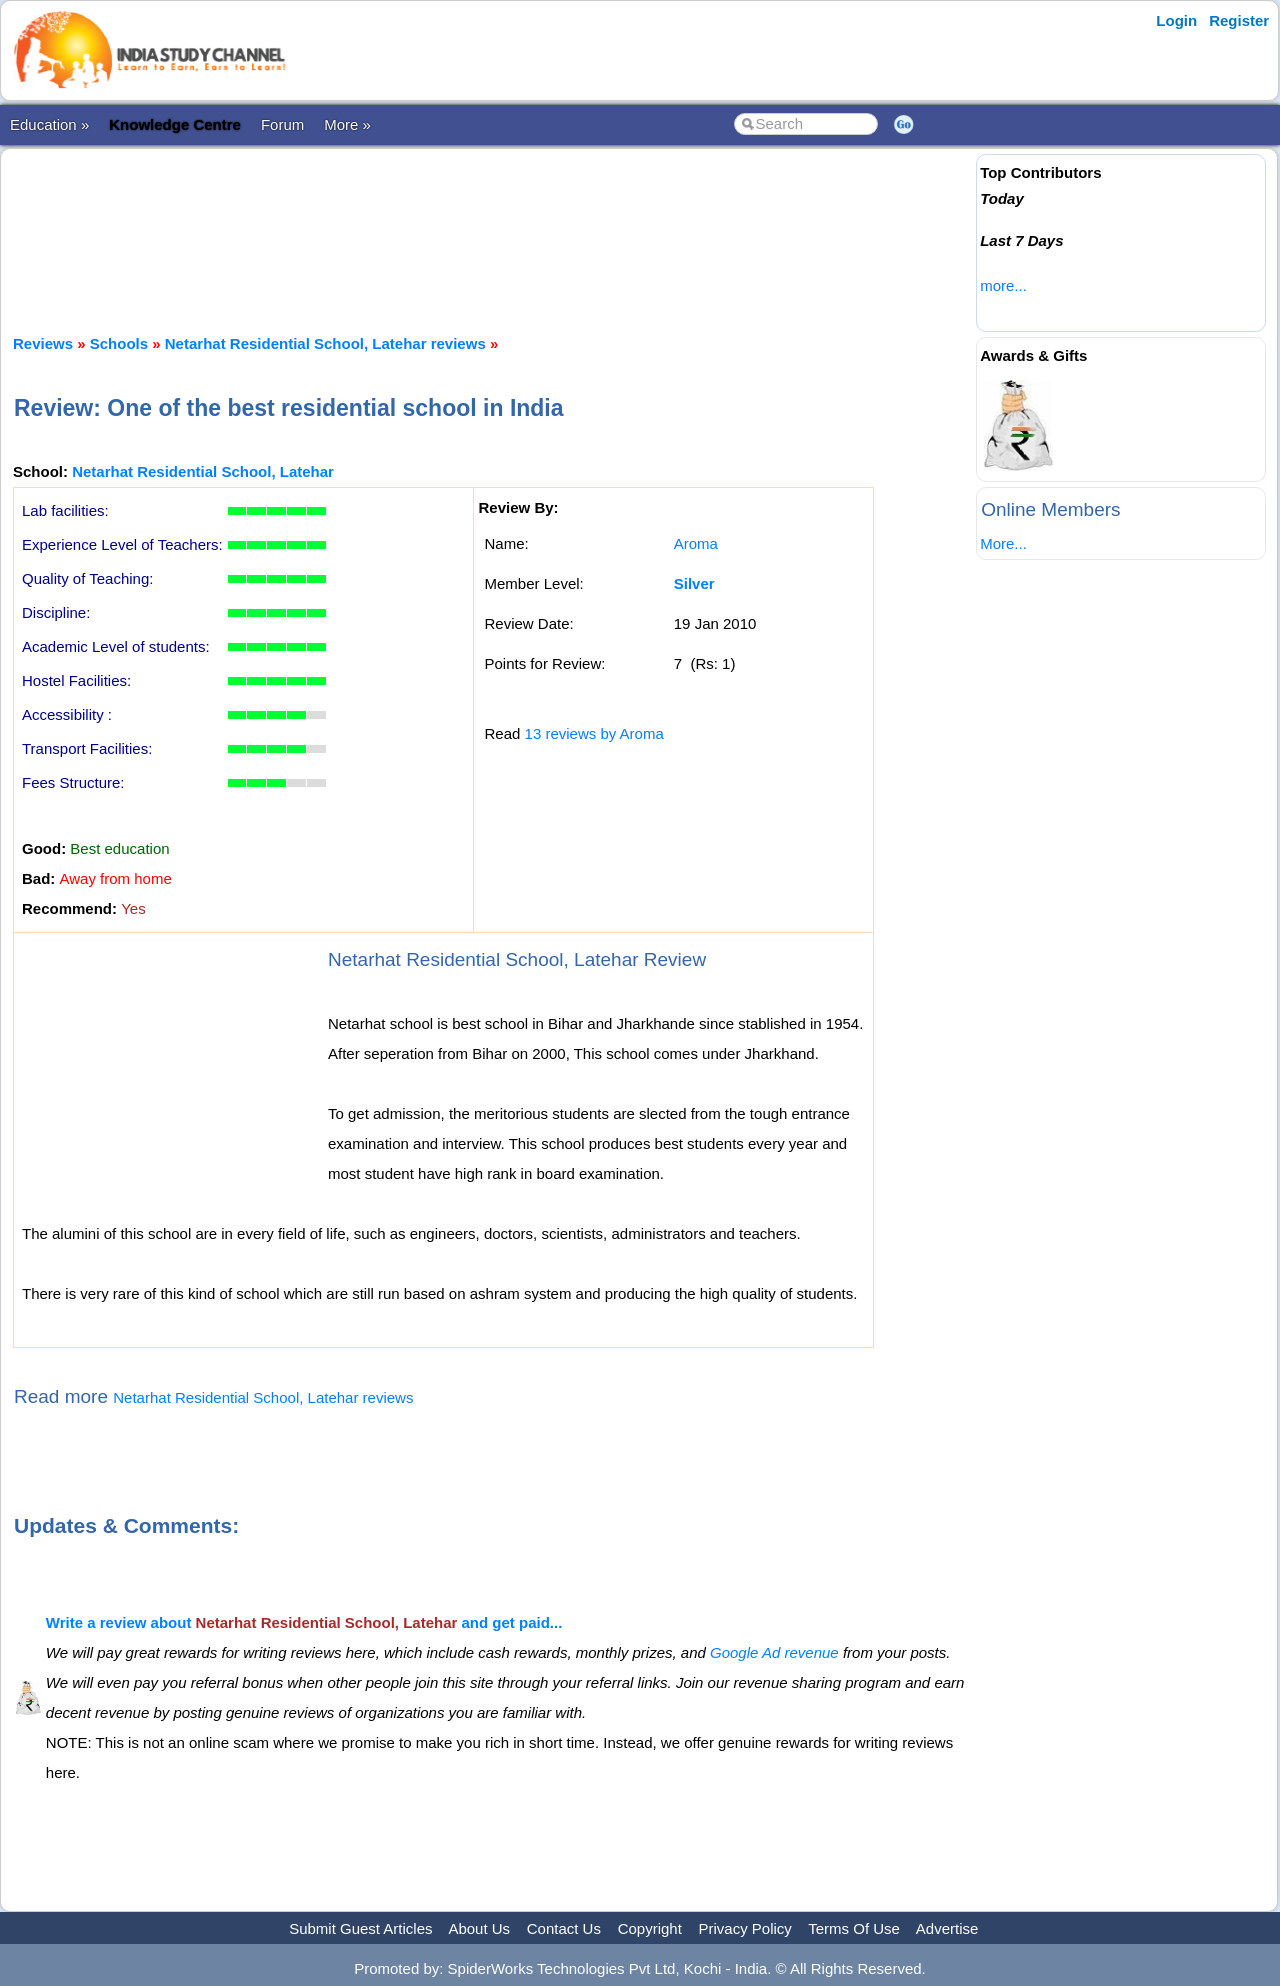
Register (1239, 20)
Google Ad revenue (774, 1652)
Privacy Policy (745, 1928)
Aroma (696, 543)
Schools (119, 343)
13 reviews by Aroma (594, 733)
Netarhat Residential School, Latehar (203, 471)
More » (347, 124)
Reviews (43, 343)
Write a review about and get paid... (304, 1622)
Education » (49, 124)
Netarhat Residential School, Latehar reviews (325, 343)
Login (1176, 20)
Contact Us (564, 1928)
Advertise (947, 1928)
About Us (479, 1928)
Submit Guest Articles (360, 1928)
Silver (694, 583)
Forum (282, 124)
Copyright (650, 1928)
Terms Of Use (854, 1928)
